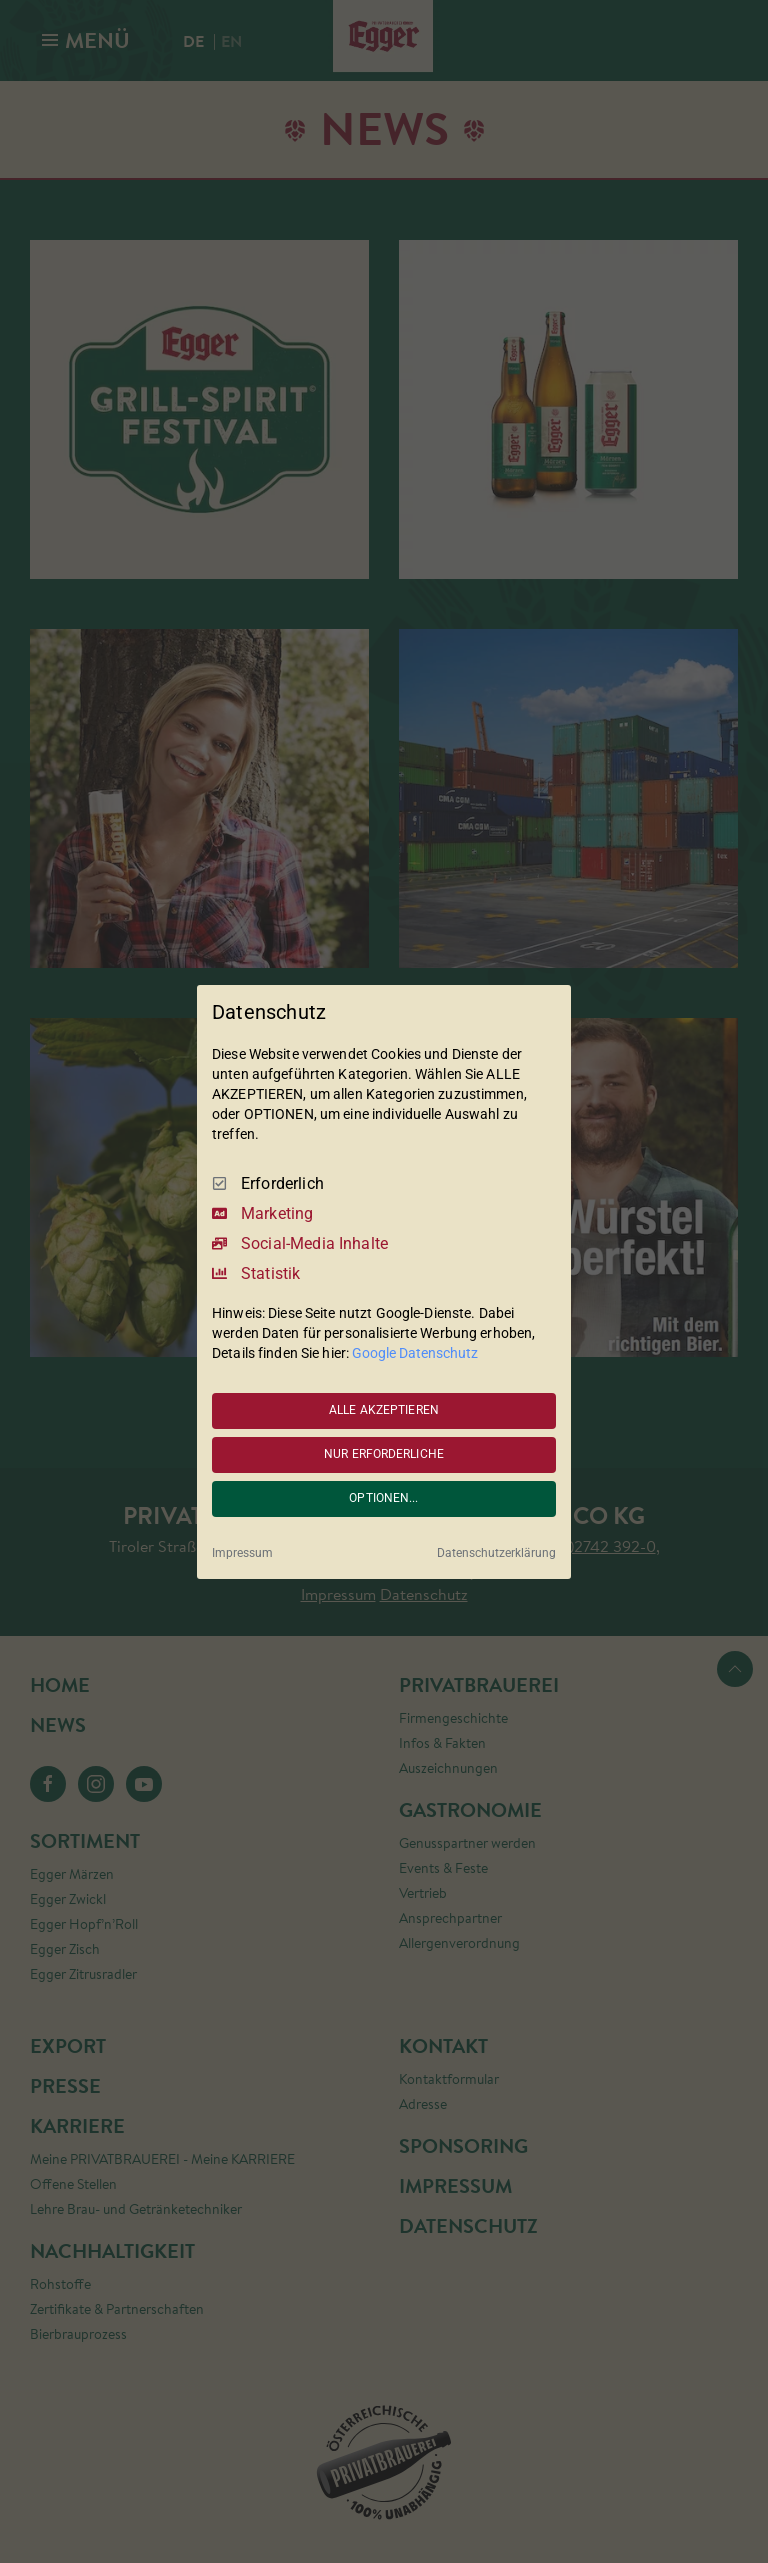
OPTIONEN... (383, 1498)
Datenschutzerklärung (496, 1553)
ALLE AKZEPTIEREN (384, 1410)
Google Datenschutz (415, 1353)
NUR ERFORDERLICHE (384, 1454)
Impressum (242, 1553)
